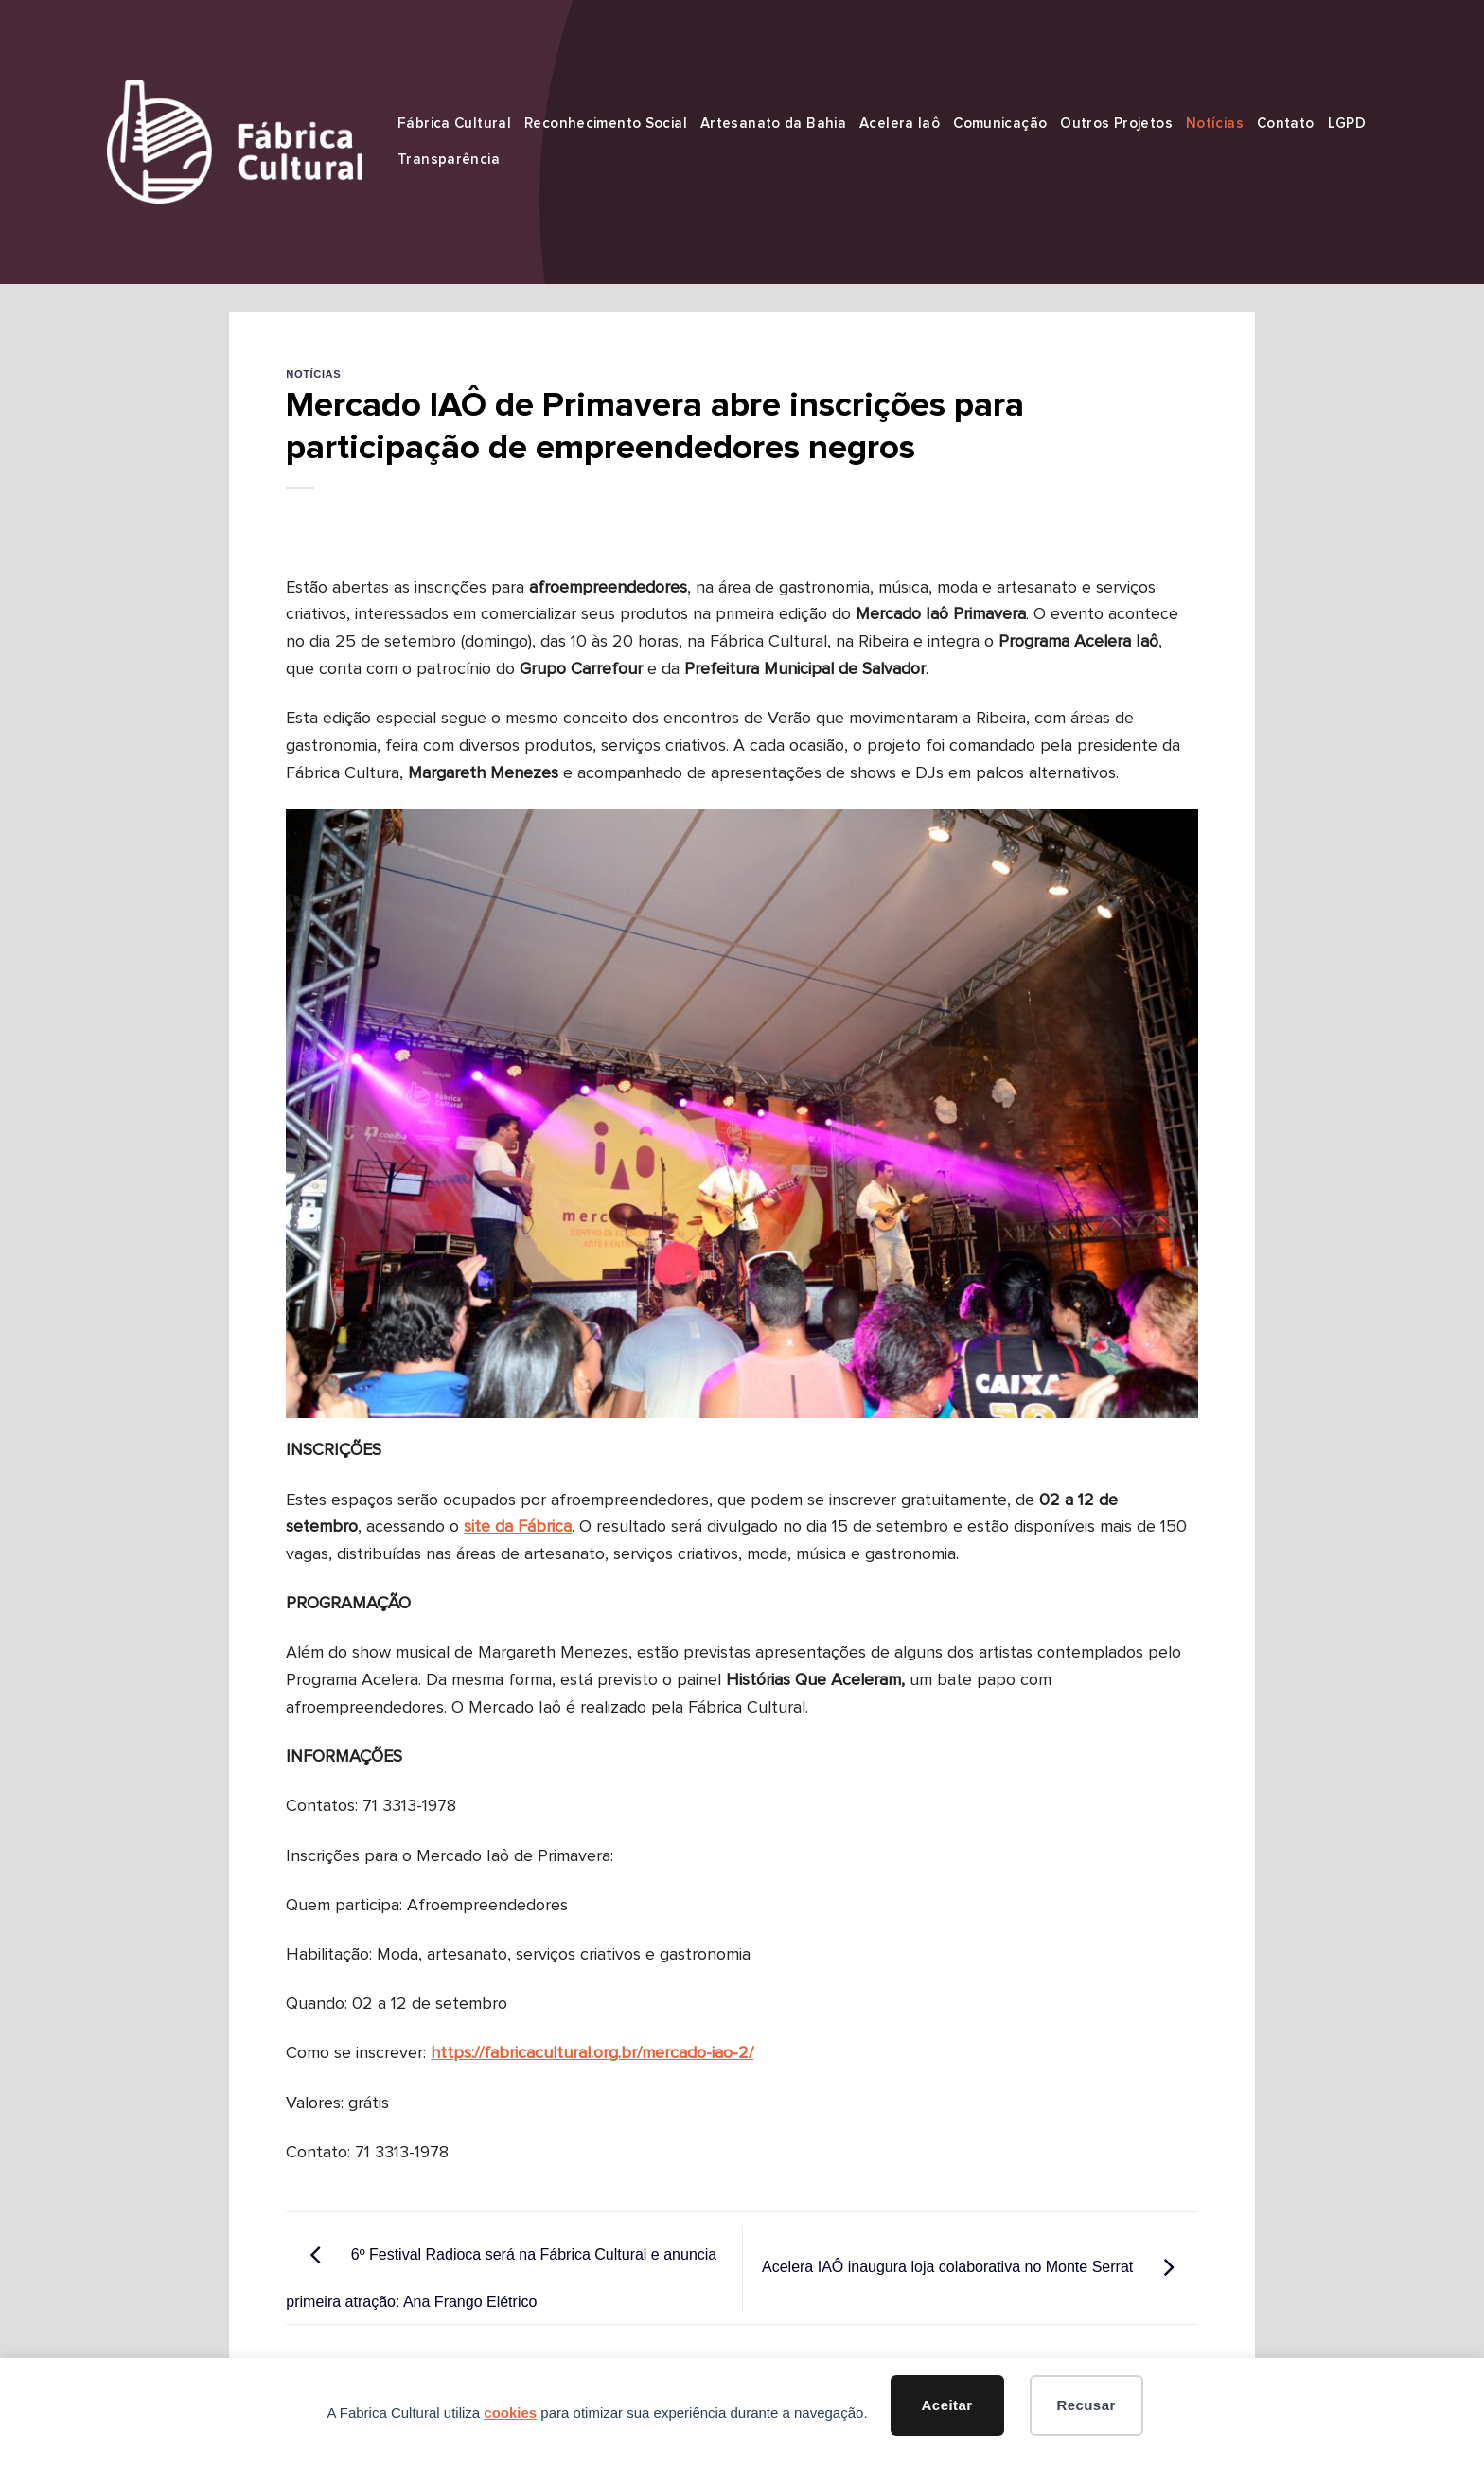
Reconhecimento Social (605, 123)
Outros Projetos (1116, 123)
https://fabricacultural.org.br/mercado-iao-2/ (592, 2053)
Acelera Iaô (899, 123)
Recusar (1085, 2405)
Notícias (1215, 123)
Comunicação (1000, 123)
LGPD (1347, 123)
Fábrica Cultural (454, 123)
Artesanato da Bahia (773, 123)
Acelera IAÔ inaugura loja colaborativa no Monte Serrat (980, 2267)
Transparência (449, 159)
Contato (1286, 123)
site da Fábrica (518, 1526)
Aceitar (947, 2405)
